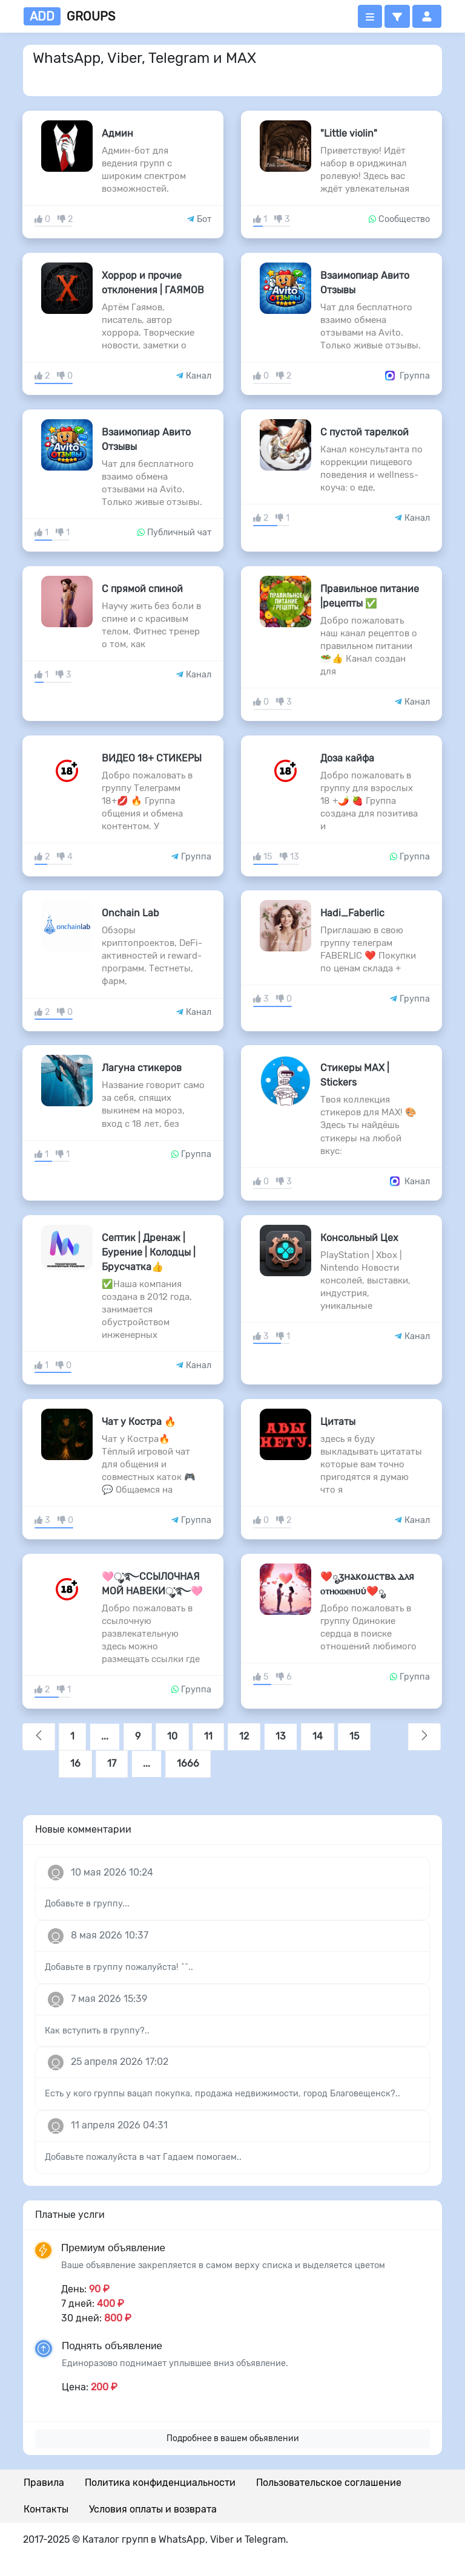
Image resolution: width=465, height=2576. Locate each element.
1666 (188, 1763)
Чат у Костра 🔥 (139, 1421)
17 (111, 1763)
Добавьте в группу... (87, 1904)
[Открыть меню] (370, 16)
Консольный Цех (359, 1238)
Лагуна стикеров (142, 1068)
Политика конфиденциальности (160, 2482)
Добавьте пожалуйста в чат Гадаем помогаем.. (143, 2157)
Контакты (46, 2509)
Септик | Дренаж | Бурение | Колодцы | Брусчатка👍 (149, 1252)
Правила (44, 2482)
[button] (397, 16)
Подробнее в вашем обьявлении (233, 2438)
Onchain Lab (130, 913)
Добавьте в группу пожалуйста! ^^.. (119, 1967)
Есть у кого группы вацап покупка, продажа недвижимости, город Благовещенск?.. (222, 2094)
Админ (117, 133)
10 (172, 1736)
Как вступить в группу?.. (97, 2031)
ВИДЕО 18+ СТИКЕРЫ (152, 758)
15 (354, 1736)
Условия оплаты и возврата (153, 2509)
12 (244, 1736)
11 (208, 1736)
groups (69, 16)
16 (75, 1763)
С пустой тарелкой (364, 432)
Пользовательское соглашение (328, 2482)
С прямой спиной (142, 589)
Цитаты (337, 1421)
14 (317, 1736)
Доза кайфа (347, 758)
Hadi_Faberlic (352, 913)
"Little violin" (348, 133)
